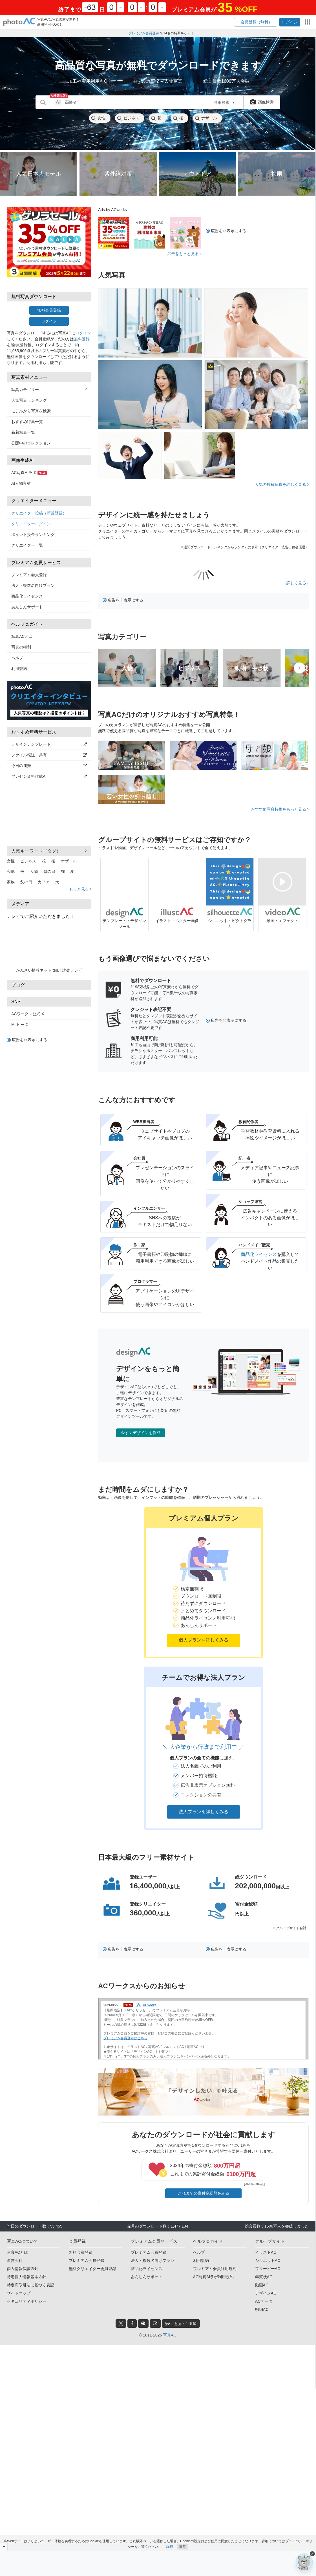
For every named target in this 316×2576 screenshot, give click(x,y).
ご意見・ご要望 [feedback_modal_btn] (180, 2323)
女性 (98, 118)
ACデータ (263, 2301)
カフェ (44, 882)
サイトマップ (18, 2293)
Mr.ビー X (19, 1024)
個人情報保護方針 (22, 2268)
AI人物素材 (21, 483)
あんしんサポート (27, 607)
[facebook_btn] (132, 2323)
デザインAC (265, 2293)
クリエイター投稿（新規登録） (39, 513)
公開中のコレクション (31, 443)
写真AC (169, 2335)
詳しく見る (297, 583)
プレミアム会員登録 (29, 575)
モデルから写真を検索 (31, 411)
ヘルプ (17, 658)
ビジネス (128, 118)
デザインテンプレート (49, 744)
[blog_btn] (155, 2323)
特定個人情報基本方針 (26, 2277)
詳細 (169, 2544)
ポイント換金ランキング (33, 534)
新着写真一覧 (23, 432)
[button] (255, 22)
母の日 (49, 871)
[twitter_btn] (121, 2323)
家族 (11, 882)
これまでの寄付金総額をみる (203, 2193)
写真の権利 (21, 647)
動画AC (261, 2285)
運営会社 (15, 2260)
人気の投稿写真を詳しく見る (282, 484)
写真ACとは (21, 636)
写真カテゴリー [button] (49, 389)
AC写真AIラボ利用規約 (213, 2277)
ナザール (206, 118)
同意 (182, 2544)
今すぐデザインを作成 (140, 1432)
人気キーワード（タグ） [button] (49, 850)
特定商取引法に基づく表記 (30, 2285)
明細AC (261, 2309)
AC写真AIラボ (29, 472)
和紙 (11, 871)
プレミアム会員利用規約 (215, 2268)
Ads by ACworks (112, 209)
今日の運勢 (49, 765)
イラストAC (265, 2252)
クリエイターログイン (31, 524)
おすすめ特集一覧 (27, 421)
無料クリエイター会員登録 (92, 2268)
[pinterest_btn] (143, 2323)
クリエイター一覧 (27, 545)
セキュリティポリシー (26, 2301)
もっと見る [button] (80, 889)
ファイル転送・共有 (49, 755)
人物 (34, 871)
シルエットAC (267, 2260)
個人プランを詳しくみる (203, 1640)
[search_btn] (43, 102)
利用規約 (19, 668)
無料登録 (82, 339)
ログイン (49, 321)
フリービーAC (267, 2268)
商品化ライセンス (27, 596)
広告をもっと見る (184, 253)
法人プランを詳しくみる (203, 1811)
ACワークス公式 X (27, 1014)
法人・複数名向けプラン (33, 585)
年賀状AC (263, 2277)
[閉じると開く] (4, 2546)
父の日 (26, 882)
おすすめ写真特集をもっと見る (280, 809)
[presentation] (299, 668)
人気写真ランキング (29, 400)
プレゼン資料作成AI (49, 776)
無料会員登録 (49, 310)
